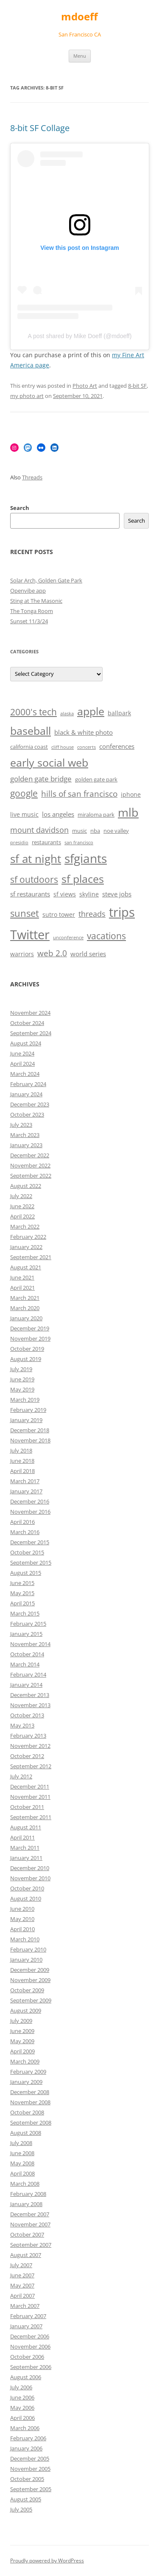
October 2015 (27, 1552)
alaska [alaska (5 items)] (67, 714)
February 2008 (28, 2194)
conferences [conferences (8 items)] (116, 746)
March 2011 (24, 1847)
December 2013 (29, 1695)
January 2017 (26, 1491)
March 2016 (24, 1532)
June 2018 (22, 1460)
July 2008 (21, 2143)
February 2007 (28, 2316)
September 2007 (30, 2244)
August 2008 (25, 2132)
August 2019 (25, 1359)
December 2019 (29, 1328)
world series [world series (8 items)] (88, 953)
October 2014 (27, 1654)
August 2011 (25, 1827)
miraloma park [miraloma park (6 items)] (96, 814)
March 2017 (24, 1481)
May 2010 (22, 1919)
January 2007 (26, 2326)
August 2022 (25, 1186)
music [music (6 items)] (79, 830)
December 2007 (29, 2214)
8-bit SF (137, 385)
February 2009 (28, 2071)
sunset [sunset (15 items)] (24, 913)
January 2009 (26, 2082)
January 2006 (26, 2448)
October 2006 (27, 2356)
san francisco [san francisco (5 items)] (78, 843)
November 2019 (30, 1338)
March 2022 (24, 1226)
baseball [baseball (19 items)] (30, 730)
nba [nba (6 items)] (95, 830)
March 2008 (24, 2183)
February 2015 (28, 1623)
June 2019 (22, 1379)
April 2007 (22, 2295)
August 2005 (25, 2499)
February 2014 (28, 1674)
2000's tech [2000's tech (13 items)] (33, 712)
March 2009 (24, 2061)
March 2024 (24, 1074)
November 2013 (30, 1705)
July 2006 (21, 2387)
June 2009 (22, 2031)
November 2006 (30, 2346)
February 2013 (28, 1735)
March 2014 (24, 1664)
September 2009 (30, 2000)
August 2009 (25, 2010)
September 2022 (30, 1175)
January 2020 (26, 1318)
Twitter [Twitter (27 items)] (30, 934)
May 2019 (22, 1389)
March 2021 (24, 1298)
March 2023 (24, 1135)
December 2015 (29, 1542)
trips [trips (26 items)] (122, 912)
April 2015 (22, 1603)
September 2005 (30, 2489)
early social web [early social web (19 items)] (49, 762)
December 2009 (29, 1970)
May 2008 (22, 2163)
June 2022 (22, 1206)
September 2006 (30, 2367)
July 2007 (21, 2265)
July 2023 (21, 1124)
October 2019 (27, 1348)
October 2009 (27, 1990)
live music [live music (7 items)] (24, 814)
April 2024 (22, 1063)
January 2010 (26, 1959)
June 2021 (22, 1277)
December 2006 (29, 2336)
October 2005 (27, 2479)
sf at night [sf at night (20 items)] (35, 858)
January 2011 (26, 1858)
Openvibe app (28, 590)
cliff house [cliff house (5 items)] (62, 747)
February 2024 (28, 1084)
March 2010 (24, 1939)
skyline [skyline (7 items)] (89, 894)
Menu (79, 56)
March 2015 (24, 1613)
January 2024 (26, 1094)
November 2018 (30, 1440)
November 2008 (30, 2102)
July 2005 (21, 2509)
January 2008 (26, 2204)
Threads (32, 477)
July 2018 (21, 1450)
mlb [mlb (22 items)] (128, 812)
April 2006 (22, 2418)
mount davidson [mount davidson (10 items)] (39, 830)
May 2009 (22, 2041)
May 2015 (22, 1593)
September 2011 (30, 1817)
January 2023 (26, 1145)
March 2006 (24, 2428)
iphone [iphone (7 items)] (131, 794)
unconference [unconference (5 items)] (68, 938)
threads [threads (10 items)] (92, 914)
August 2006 (25, 2377)
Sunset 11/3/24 (29, 621)
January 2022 (26, 1247)
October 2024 (27, 1023)
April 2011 (22, 1837)
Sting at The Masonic (36, 601)
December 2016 (29, 1501)
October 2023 (27, 1114)
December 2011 (29, 1786)
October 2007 (27, 2234)
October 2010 (27, 1888)
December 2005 (29, 2458)
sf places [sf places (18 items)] (82, 879)
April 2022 (22, 1216)
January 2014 (26, 1684)
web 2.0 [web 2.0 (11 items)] (52, 953)
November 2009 (30, 1980)
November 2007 (30, 2224)
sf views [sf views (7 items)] (64, 894)
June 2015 (22, 1583)
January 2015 (26, 1634)
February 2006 (28, 2438)
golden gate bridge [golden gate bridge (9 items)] (41, 779)
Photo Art (85, 385)
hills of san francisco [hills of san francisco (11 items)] (79, 793)
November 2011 (30, 1796)
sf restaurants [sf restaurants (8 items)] (30, 894)
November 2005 (30, 2468)
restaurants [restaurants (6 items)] (46, 842)
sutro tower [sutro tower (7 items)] (58, 914)
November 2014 (30, 1644)
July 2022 (21, 1196)
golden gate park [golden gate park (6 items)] (96, 779)
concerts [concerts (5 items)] (86, 747)
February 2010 (28, 1949)
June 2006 (22, 2397)
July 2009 (21, 2020)
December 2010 (29, 1868)
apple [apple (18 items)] (90, 711)
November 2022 (30, 1165)
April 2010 (22, 1929)
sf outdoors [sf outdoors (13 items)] (34, 879)
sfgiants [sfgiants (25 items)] (85, 858)
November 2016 (30, 1511)
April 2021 (22, 1287)
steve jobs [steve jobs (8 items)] (116, 894)
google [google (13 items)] (24, 793)
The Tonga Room (31, 611)
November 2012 (30, 1746)
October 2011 (27, 1807)
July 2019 (21, 1369)
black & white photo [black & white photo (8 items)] (83, 732)
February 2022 (28, 1236)
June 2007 (22, 2275)
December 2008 (29, 2092)
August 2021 (25, 1267)
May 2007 (22, 2285)
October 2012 (27, 1756)
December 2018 (29, 1430)
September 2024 (30, 1033)
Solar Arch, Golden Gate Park (46, 580)
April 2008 (22, 2173)
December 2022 (29, 1155)
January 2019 (26, 1420)
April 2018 (22, 1471)
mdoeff (79, 16)
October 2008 (27, 2112)
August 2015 (25, 1572)
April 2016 (22, 1522)
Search (19, 508)
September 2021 (30, 1257)
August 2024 (25, 1043)
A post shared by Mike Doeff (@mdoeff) (80, 336)
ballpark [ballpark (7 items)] (119, 713)
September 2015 (30, 1562)
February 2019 (28, 1410)
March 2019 (24, 1399)
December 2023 (29, 1104)
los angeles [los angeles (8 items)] (58, 814)
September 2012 (30, 1766)
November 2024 (30, 1012)
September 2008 (30, 2122)
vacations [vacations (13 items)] (106, 936)
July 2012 (21, 1776)
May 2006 (22, 2407)
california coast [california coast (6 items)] (29, 746)
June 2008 (22, 2153)
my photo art (27, 396)
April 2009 (22, 2051)
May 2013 (22, 1725)
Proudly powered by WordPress (47, 2560)
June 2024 (22, 1053)
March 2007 (24, 2306)
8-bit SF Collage (40, 128)
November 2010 (30, 1878)
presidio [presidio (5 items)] (19, 843)
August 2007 (25, 2255)
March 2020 (24, 1308)
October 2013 (27, 1715)
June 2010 (22, 1908)
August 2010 (25, 1898)
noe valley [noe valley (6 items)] (116, 830)
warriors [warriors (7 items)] (22, 954)
